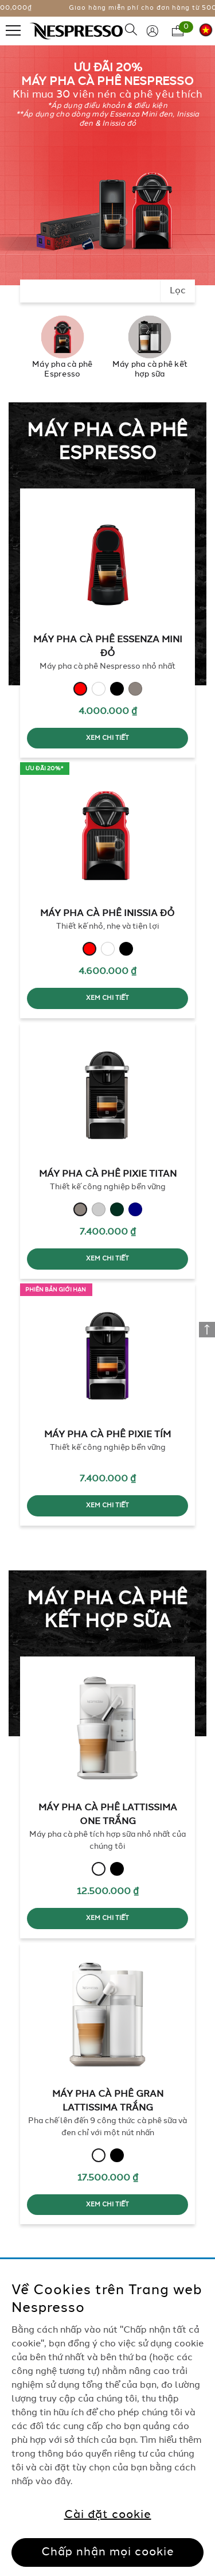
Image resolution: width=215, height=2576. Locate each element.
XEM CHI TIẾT (107, 738)
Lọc (178, 291)
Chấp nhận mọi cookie (107, 2552)
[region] (107, 2417)
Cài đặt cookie (107, 2515)
